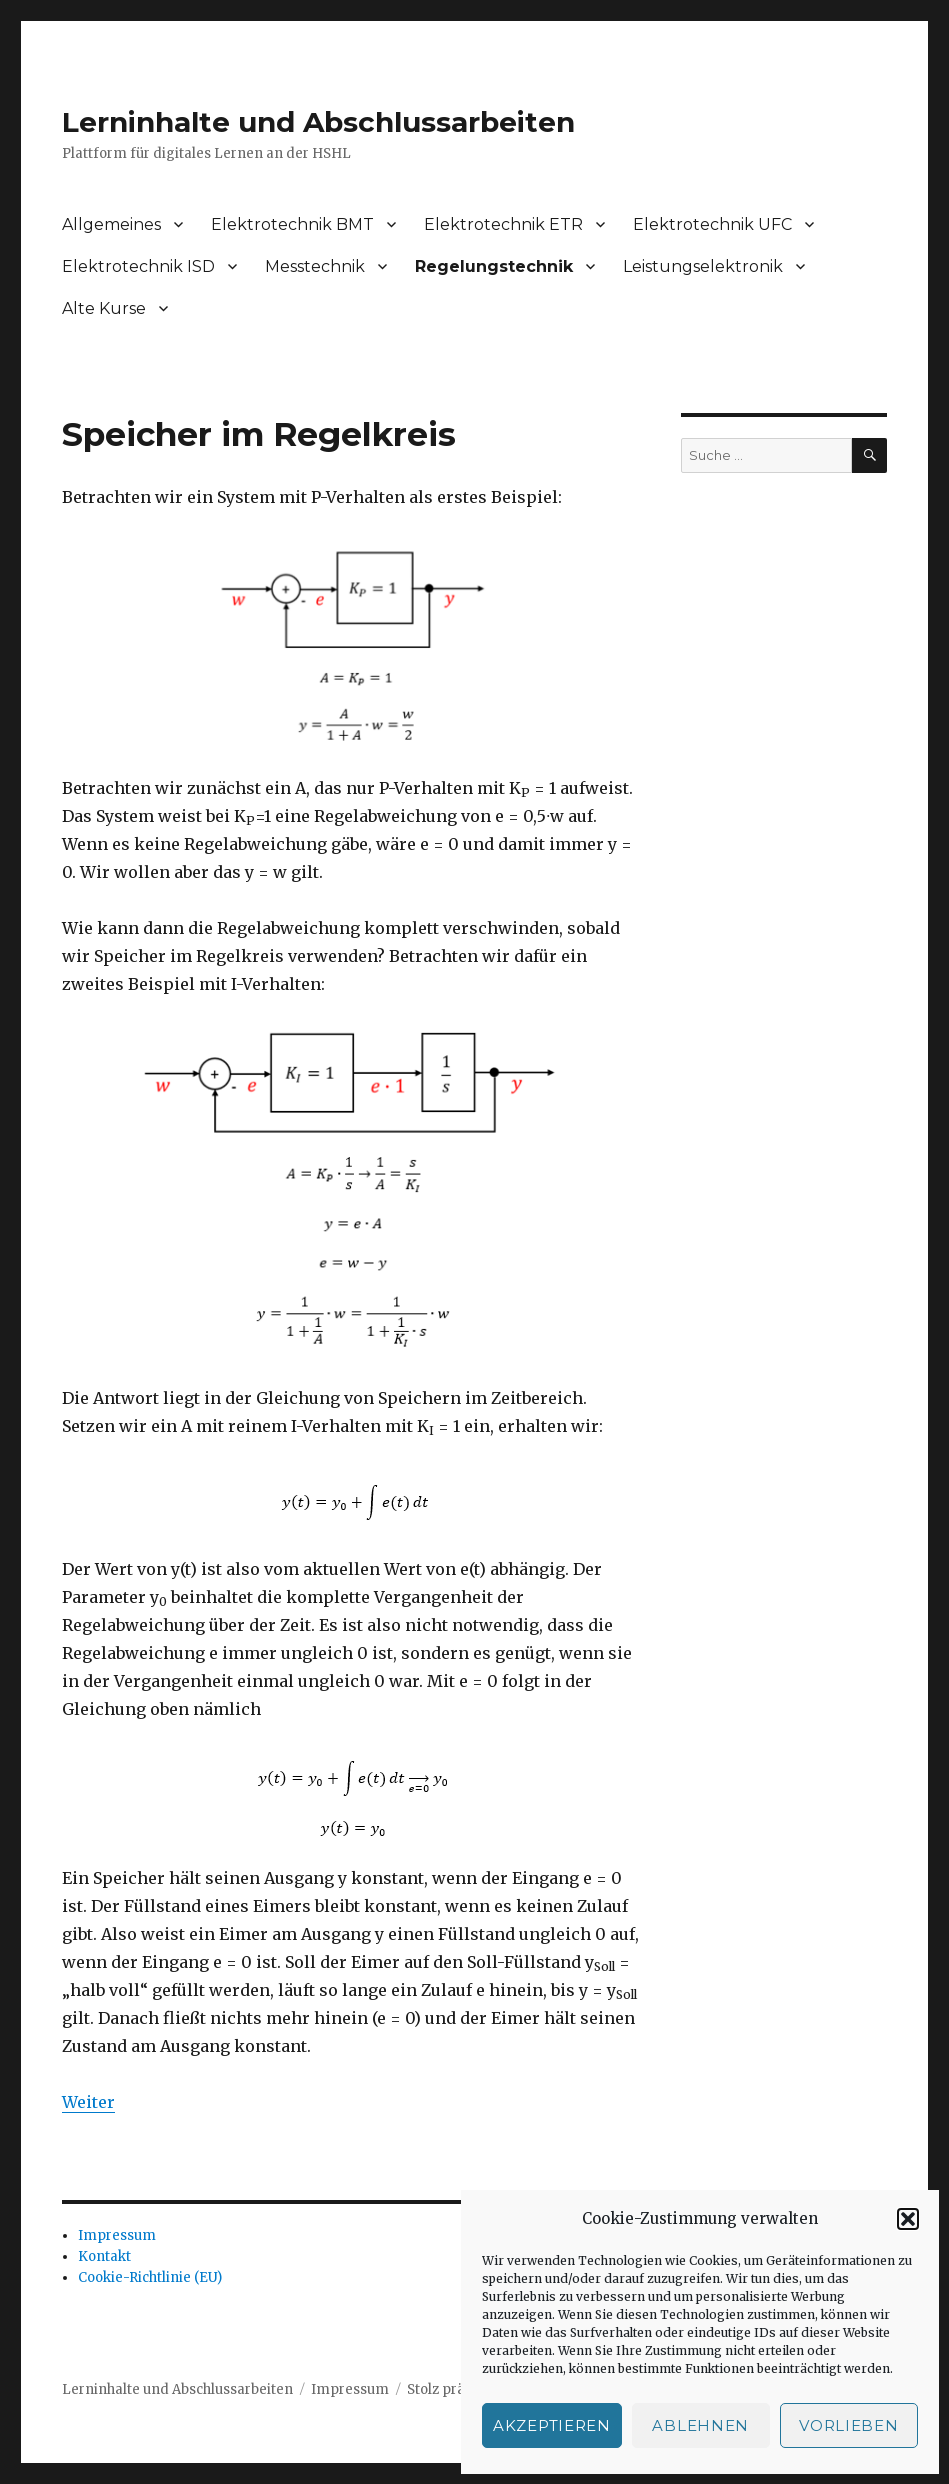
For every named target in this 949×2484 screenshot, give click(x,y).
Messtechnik (315, 266)
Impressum (117, 2235)
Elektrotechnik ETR (503, 224)
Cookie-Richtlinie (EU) (150, 2277)
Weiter (88, 2102)
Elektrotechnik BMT (292, 224)
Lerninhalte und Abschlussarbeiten (318, 122)
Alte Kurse (104, 308)
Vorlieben (848, 2425)
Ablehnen (700, 2425)
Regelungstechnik (494, 266)
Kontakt (104, 2256)
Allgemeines (111, 224)
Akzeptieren (552, 2425)
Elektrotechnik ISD (138, 266)
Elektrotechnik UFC (712, 224)
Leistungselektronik (703, 266)
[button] (908, 2219)
